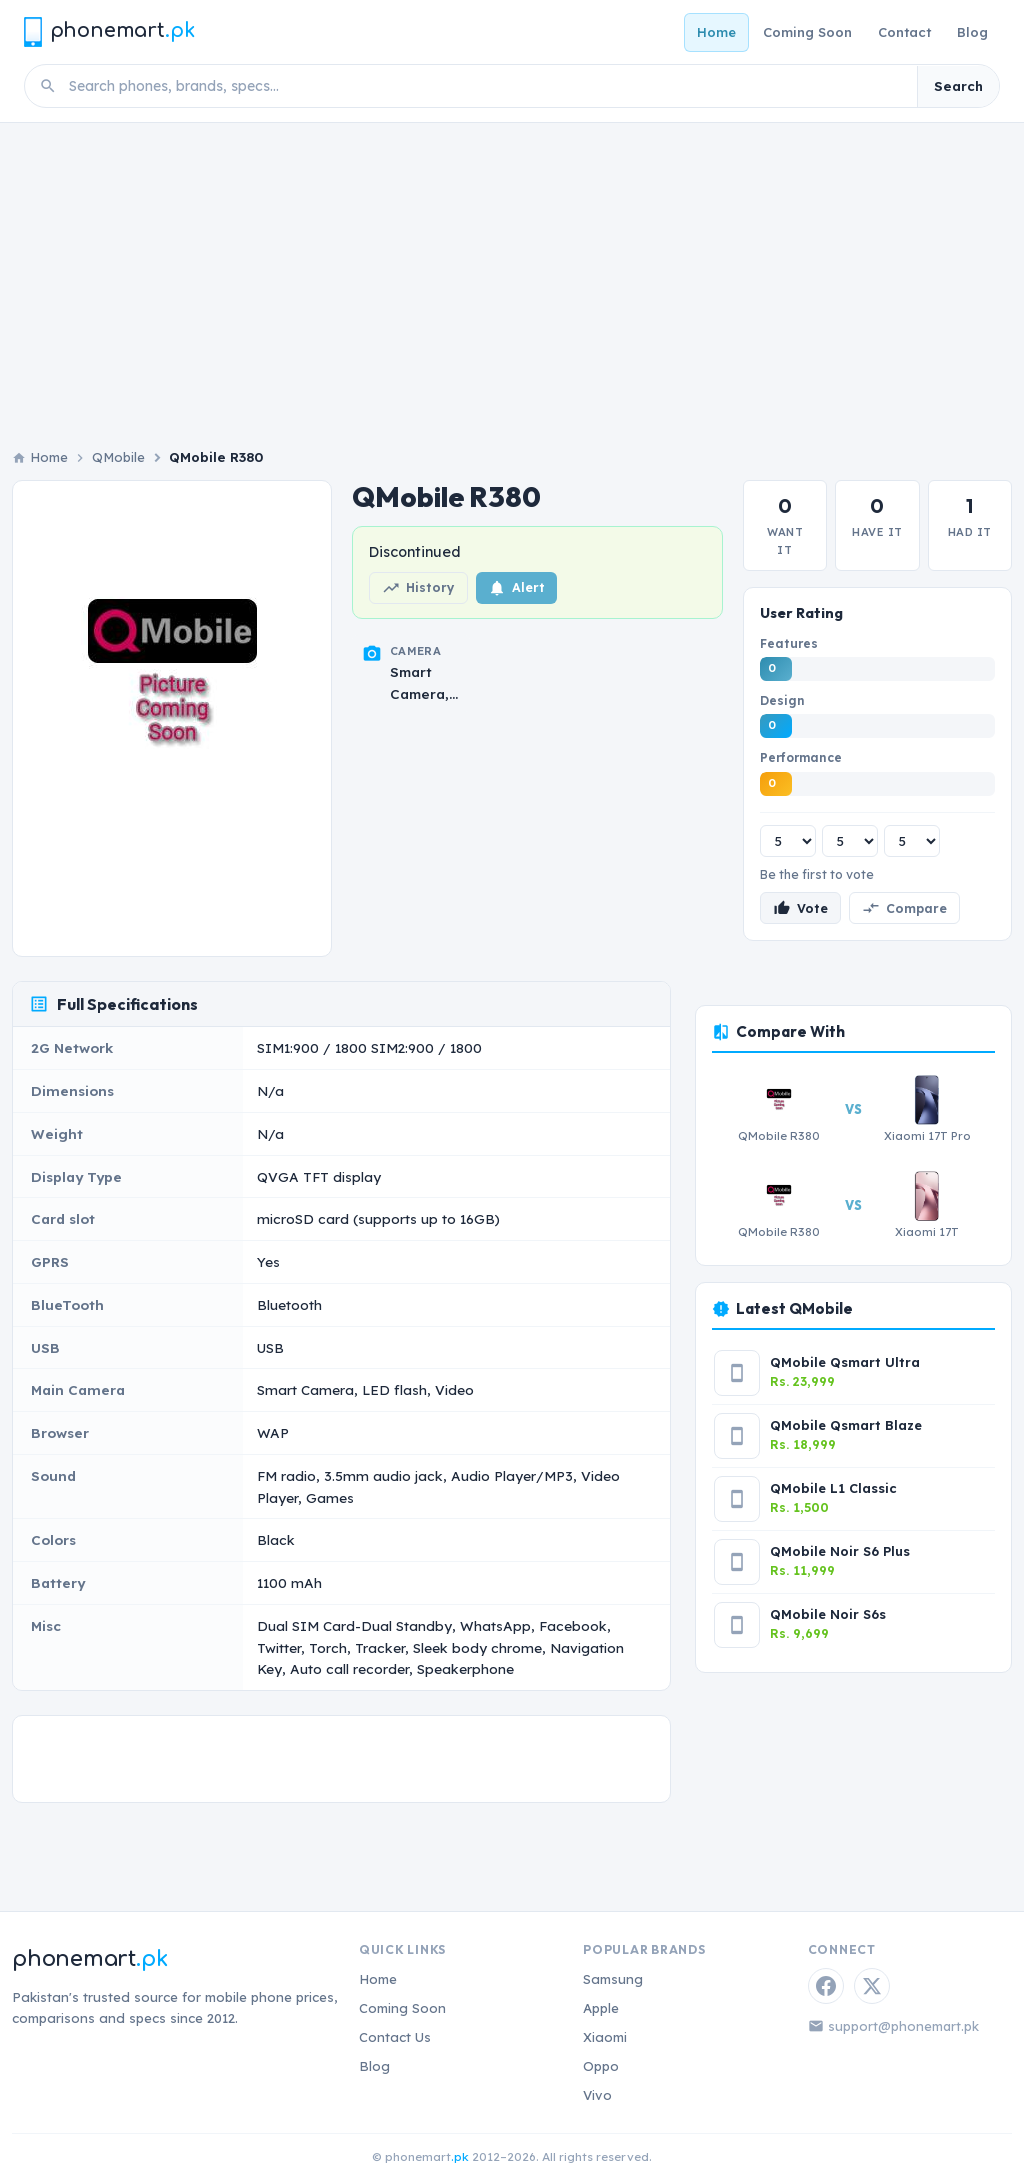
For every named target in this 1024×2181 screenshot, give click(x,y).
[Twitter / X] (872, 1986)
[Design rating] (850, 841)
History (418, 588)
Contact (904, 32)
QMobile (118, 457)
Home (716, 32)
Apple (601, 2008)
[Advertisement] (512, 273)
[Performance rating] (912, 841)
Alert (516, 588)
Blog (972, 32)
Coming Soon (807, 32)
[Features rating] (788, 841)
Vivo (597, 2095)
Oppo (601, 2066)
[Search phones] (487, 86)
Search (958, 86)
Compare (904, 908)
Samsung (613, 1979)
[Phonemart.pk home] (109, 31)
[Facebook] (826, 1986)
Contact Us (395, 2037)
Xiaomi (605, 2037)
